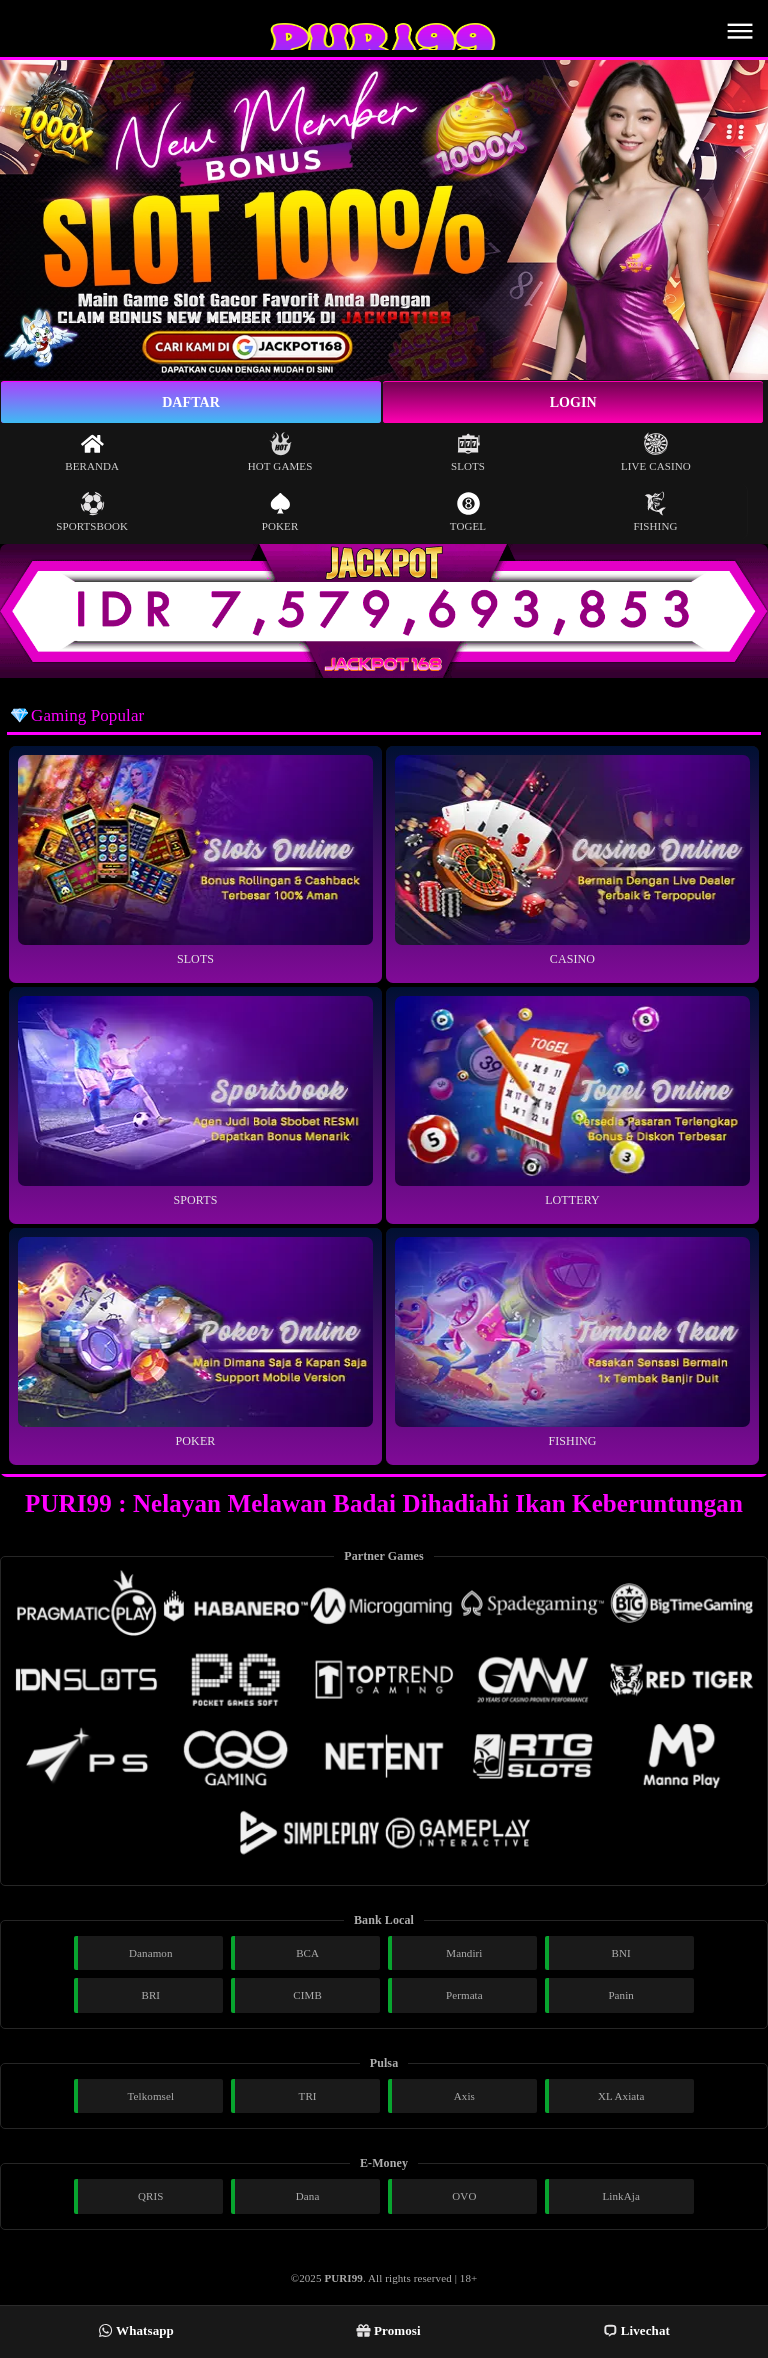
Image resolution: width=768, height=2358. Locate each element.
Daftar (191, 402)
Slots (468, 451)
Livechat (636, 2330)
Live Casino (656, 451)
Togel (468, 511)
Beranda (92, 451)
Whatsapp (136, 2330)
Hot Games (280, 451)
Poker (280, 511)
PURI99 (343, 2278)
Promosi (388, 2330)
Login (573, 402)
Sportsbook (92, 511)
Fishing (655, 511)
